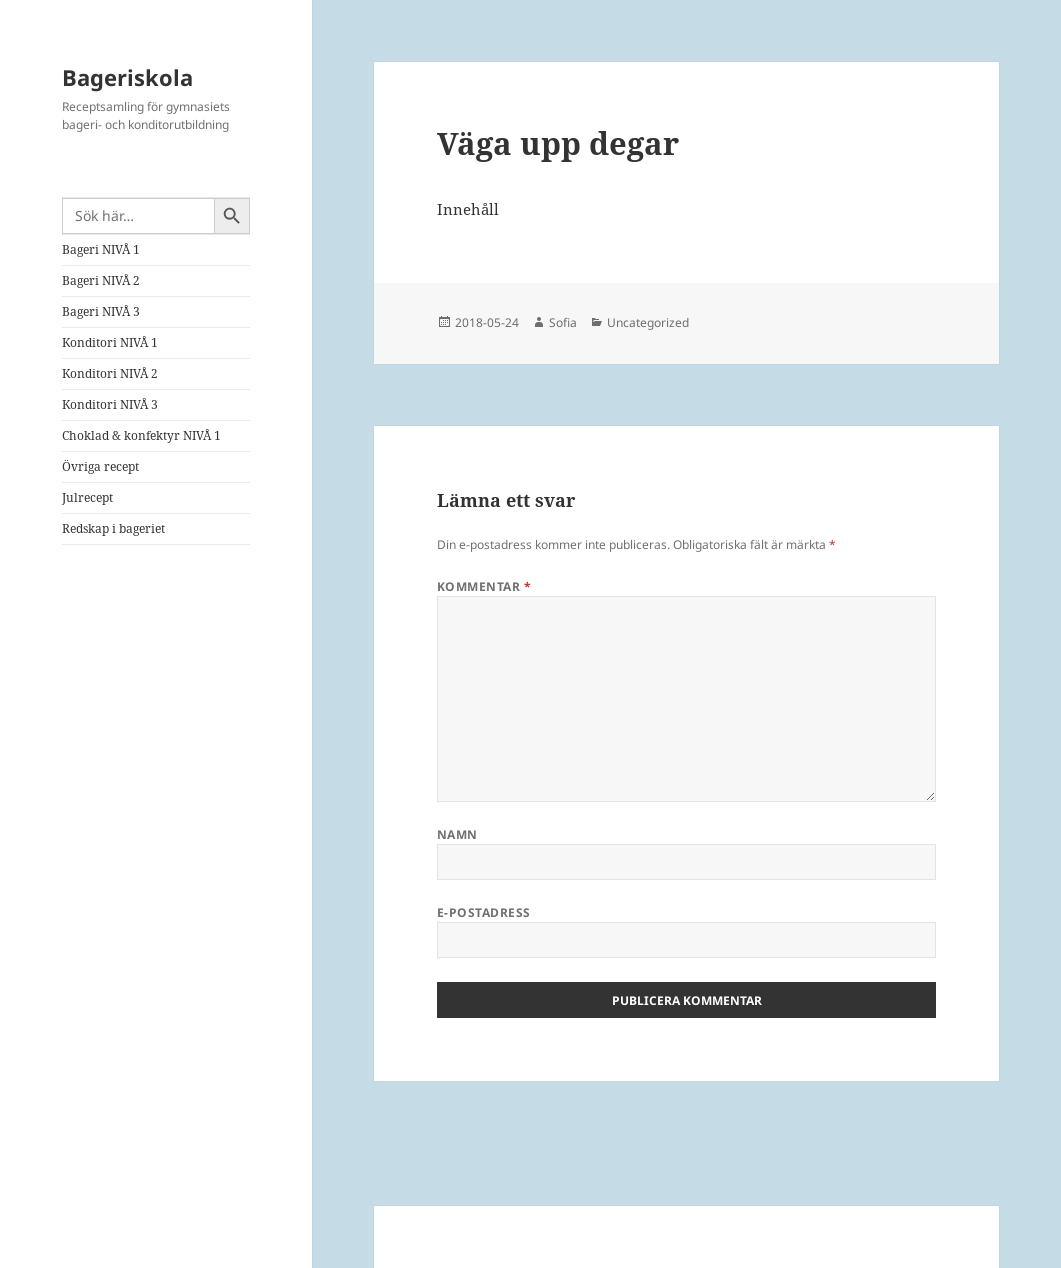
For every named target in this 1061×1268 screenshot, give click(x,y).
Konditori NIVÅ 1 (110, 342)
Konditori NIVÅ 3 (110, 404)
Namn (457, 834)
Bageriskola (127, 77)
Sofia (563, 322)
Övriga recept (100, 466)
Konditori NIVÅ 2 (110, 373)
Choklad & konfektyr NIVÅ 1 (141, 435)
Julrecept (87, 497)
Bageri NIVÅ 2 (101, 280)
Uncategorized (648, 322)
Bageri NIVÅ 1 (101, 249)
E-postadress (484, 912)
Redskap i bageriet (113, 528)
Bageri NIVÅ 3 (101, 311)
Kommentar (484, 586)
